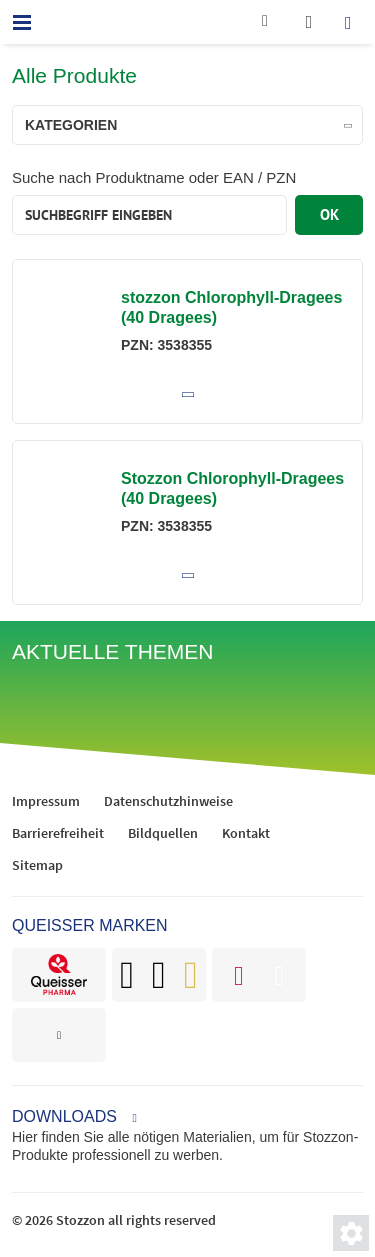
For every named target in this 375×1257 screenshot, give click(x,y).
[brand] (59, 975)
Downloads (64, 1116)
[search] (353, 22)
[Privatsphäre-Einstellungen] (351, 1233)
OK (329, 214)
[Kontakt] (265, 25)
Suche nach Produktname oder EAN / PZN (154, 177)
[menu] (22, 22)
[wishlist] (309, 22)
